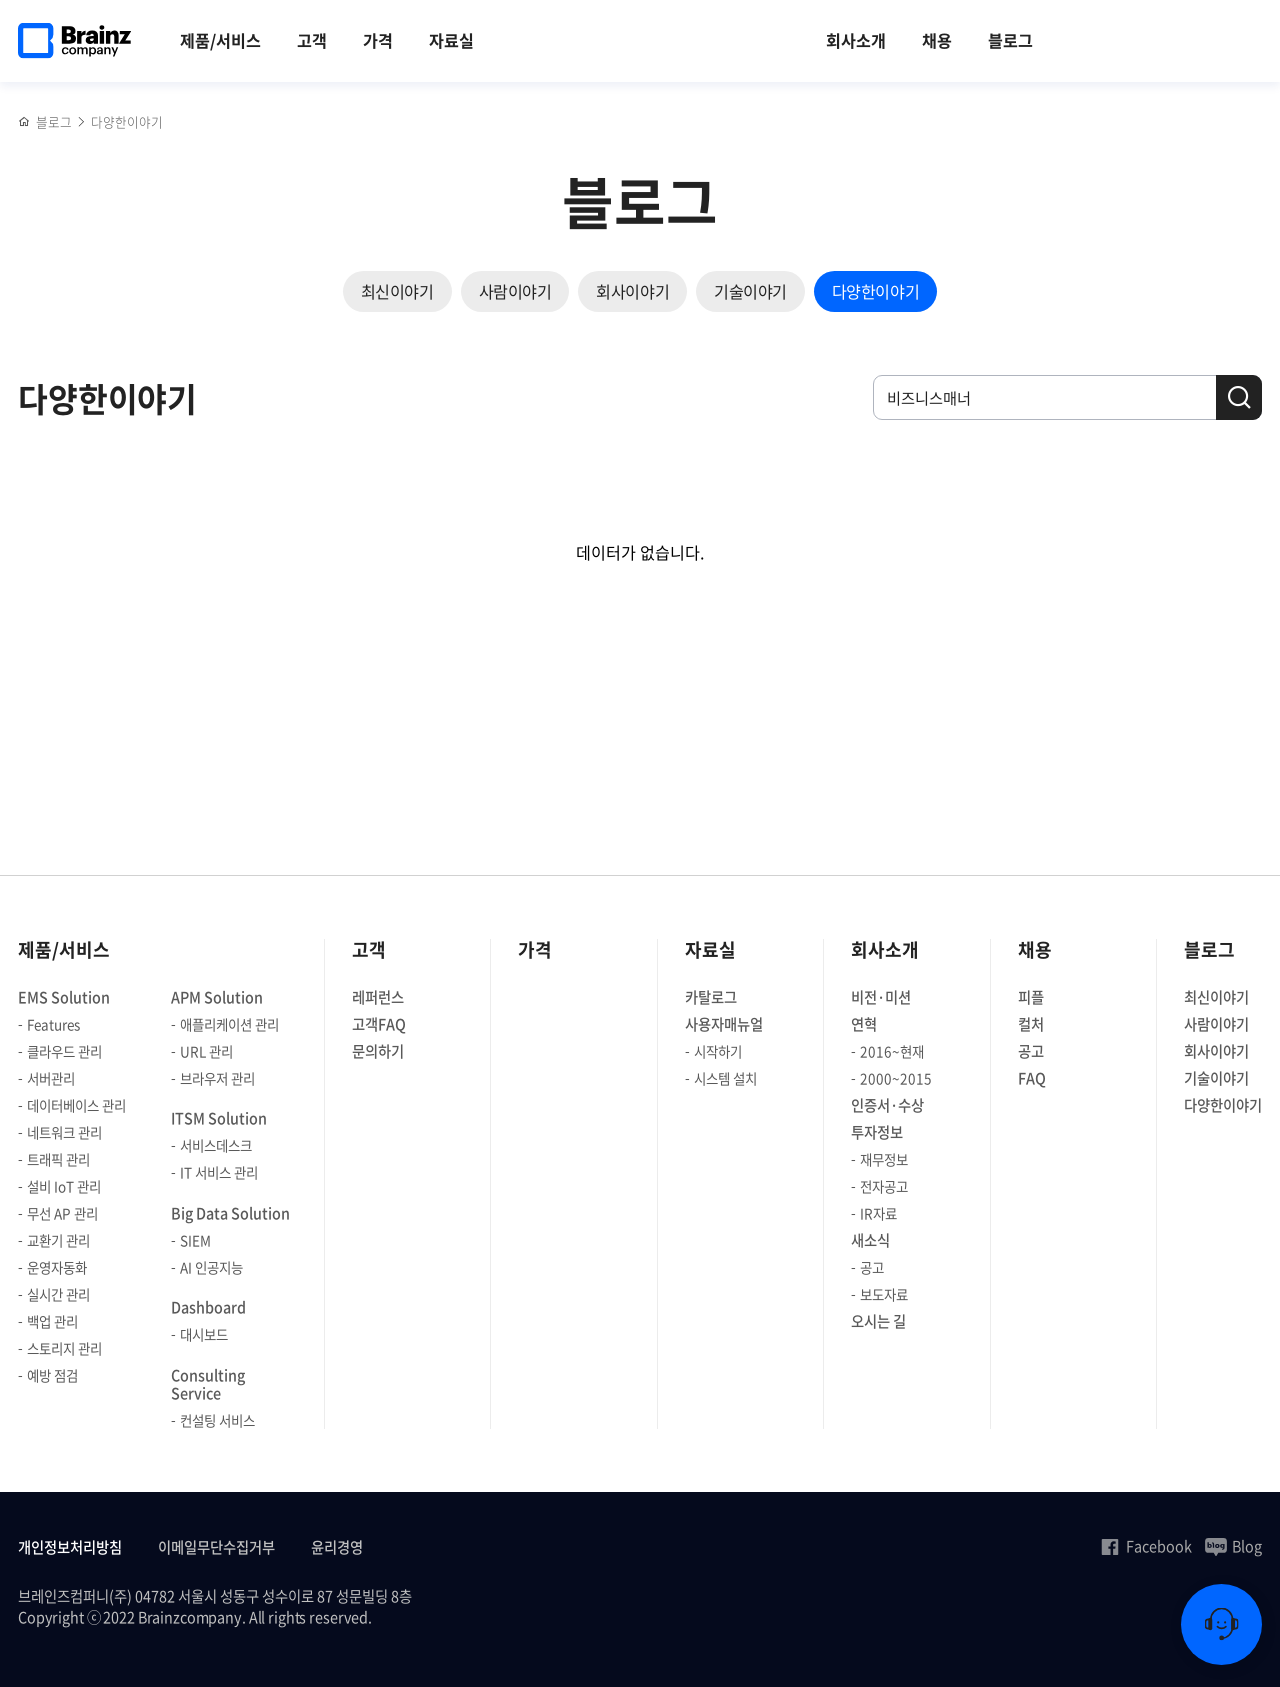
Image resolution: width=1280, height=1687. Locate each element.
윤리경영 (337, 1547)
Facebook (1145, 1546)
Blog (1233, 1546)
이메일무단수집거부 (216, 1547)
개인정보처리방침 (70, 1547)
